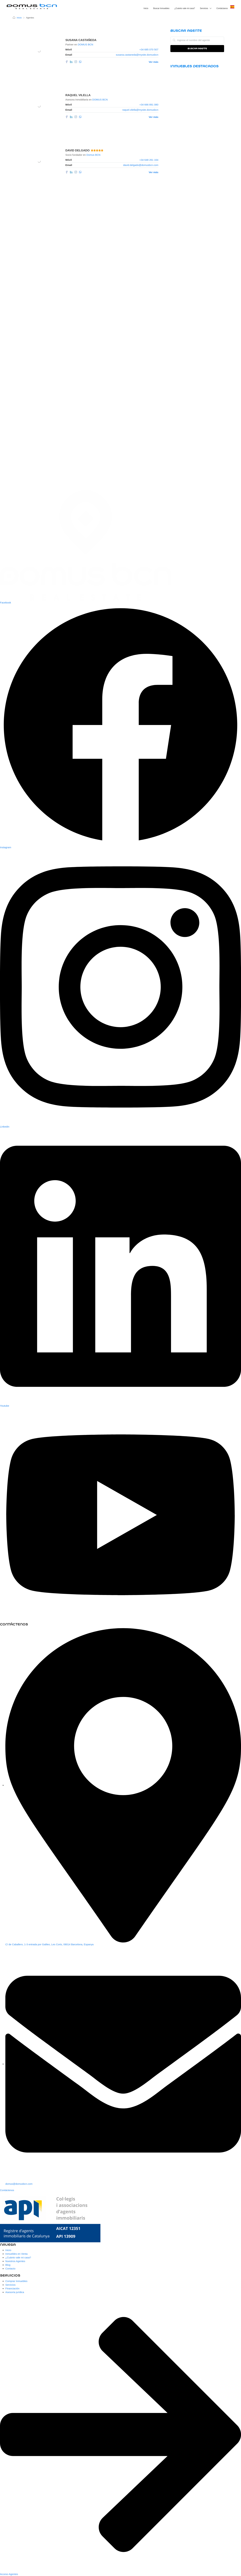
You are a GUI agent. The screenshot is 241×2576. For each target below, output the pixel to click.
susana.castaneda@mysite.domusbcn (137, 54)
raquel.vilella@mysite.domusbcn (140, 109)
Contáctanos (222, 8)
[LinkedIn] (72, 61)
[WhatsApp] (81, 61)
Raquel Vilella (78, 95)
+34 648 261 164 (148, 159)
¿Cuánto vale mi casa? (184, 8)
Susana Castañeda (81, 40)
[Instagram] (76, 61)
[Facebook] (67, 61)
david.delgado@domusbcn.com (140, 165)
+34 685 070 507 (148, 49)
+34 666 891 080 (148, 104)
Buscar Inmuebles (161, 8)
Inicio (146, 8)
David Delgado (78, 150)
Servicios (204, 8)
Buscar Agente (197, 48)
